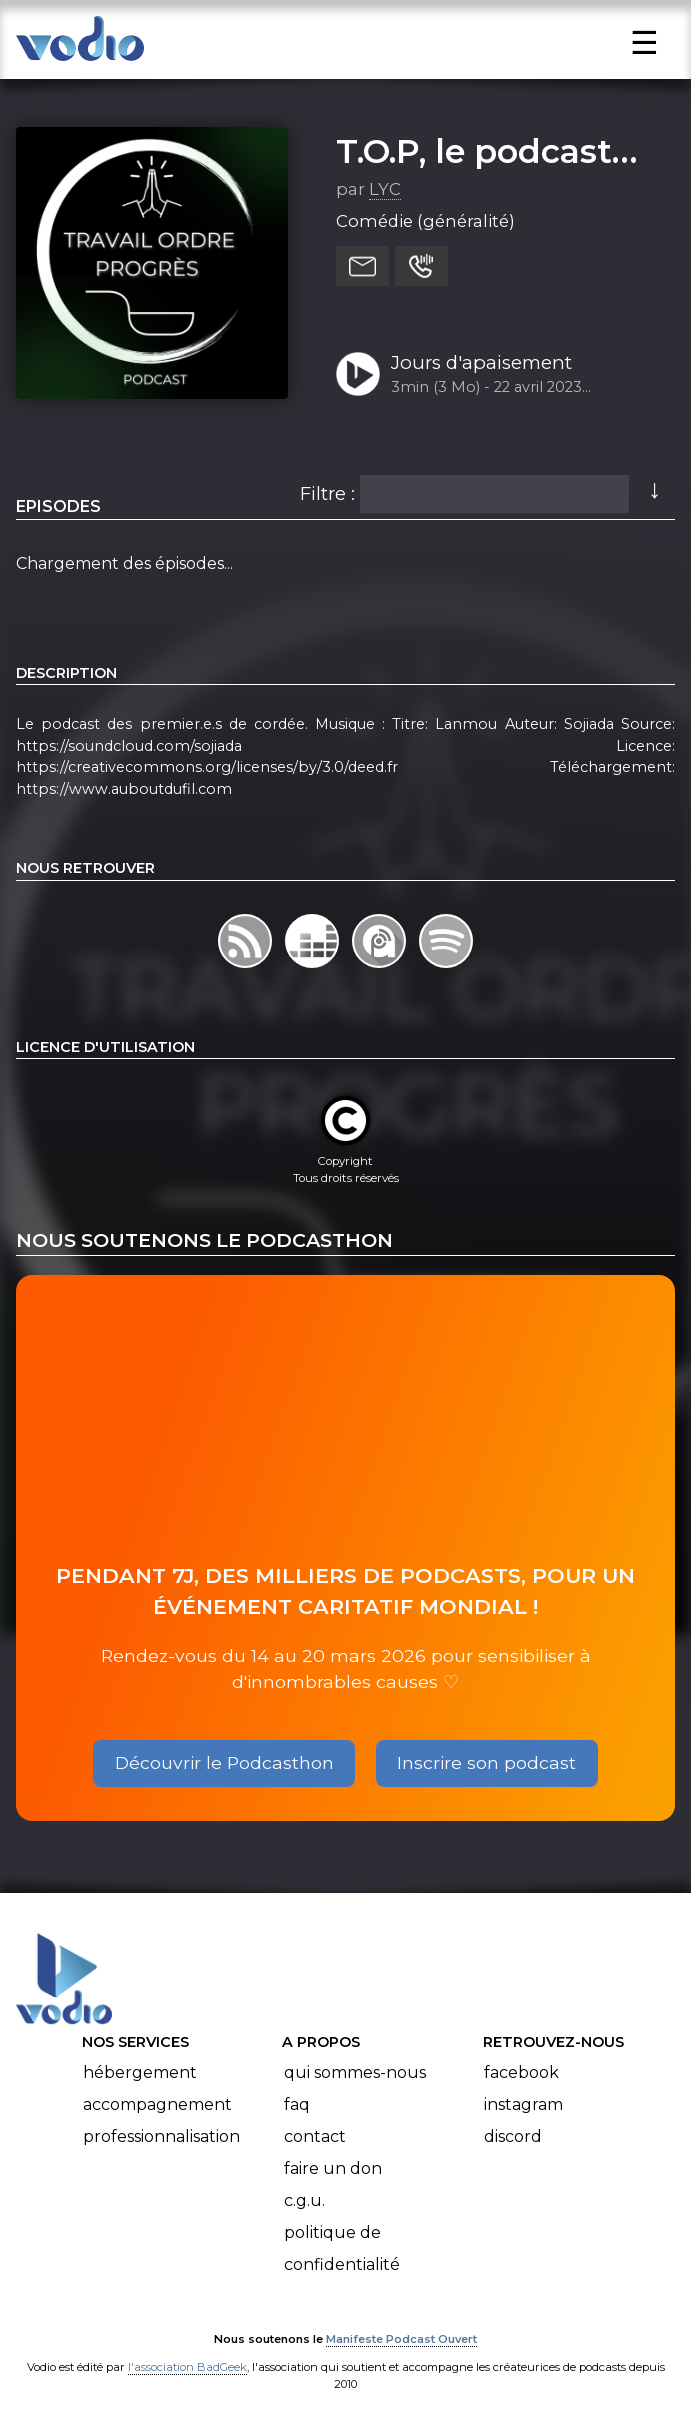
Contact (315, 2136)
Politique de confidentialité (342, 2248)
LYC (385, 189)
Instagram (523, 2104)
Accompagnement (157, 2104)
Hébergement (140, 2072)
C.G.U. (304, 2200)
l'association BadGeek (187, 2367)
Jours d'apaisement (481, 362)
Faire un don (333, 2168)
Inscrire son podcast (486, 1762)
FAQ (297, 2104)
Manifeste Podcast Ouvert (401, 2339)
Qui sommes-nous (355, 2072)
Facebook (521, 2072)
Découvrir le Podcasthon (224, 1762)
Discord (513, 2136)
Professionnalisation (161, 2136)
